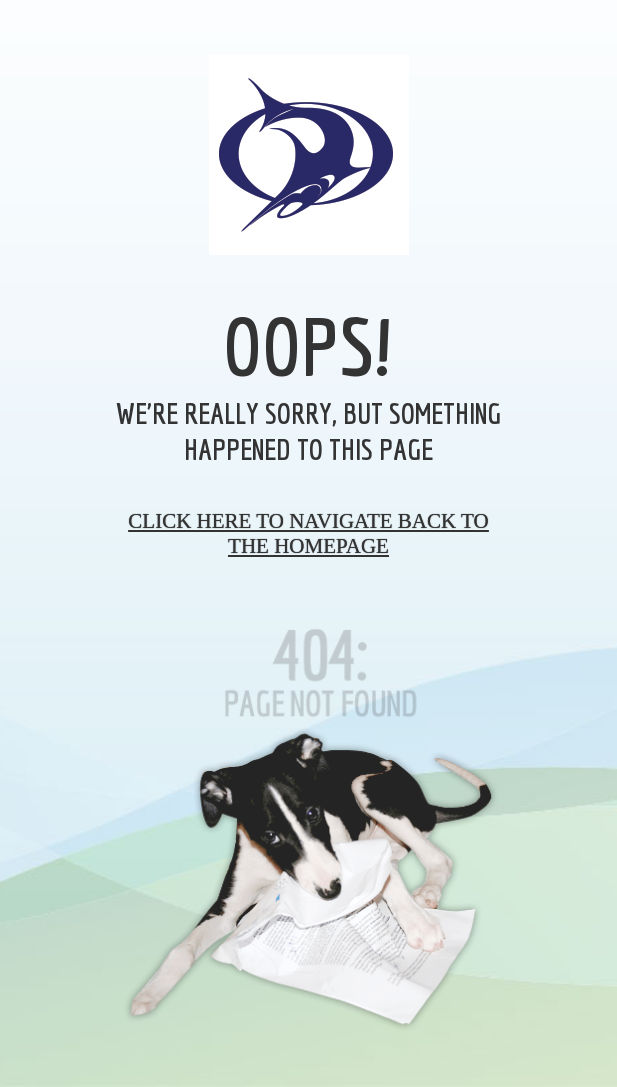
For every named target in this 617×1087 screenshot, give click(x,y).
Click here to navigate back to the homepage (308, 533)
